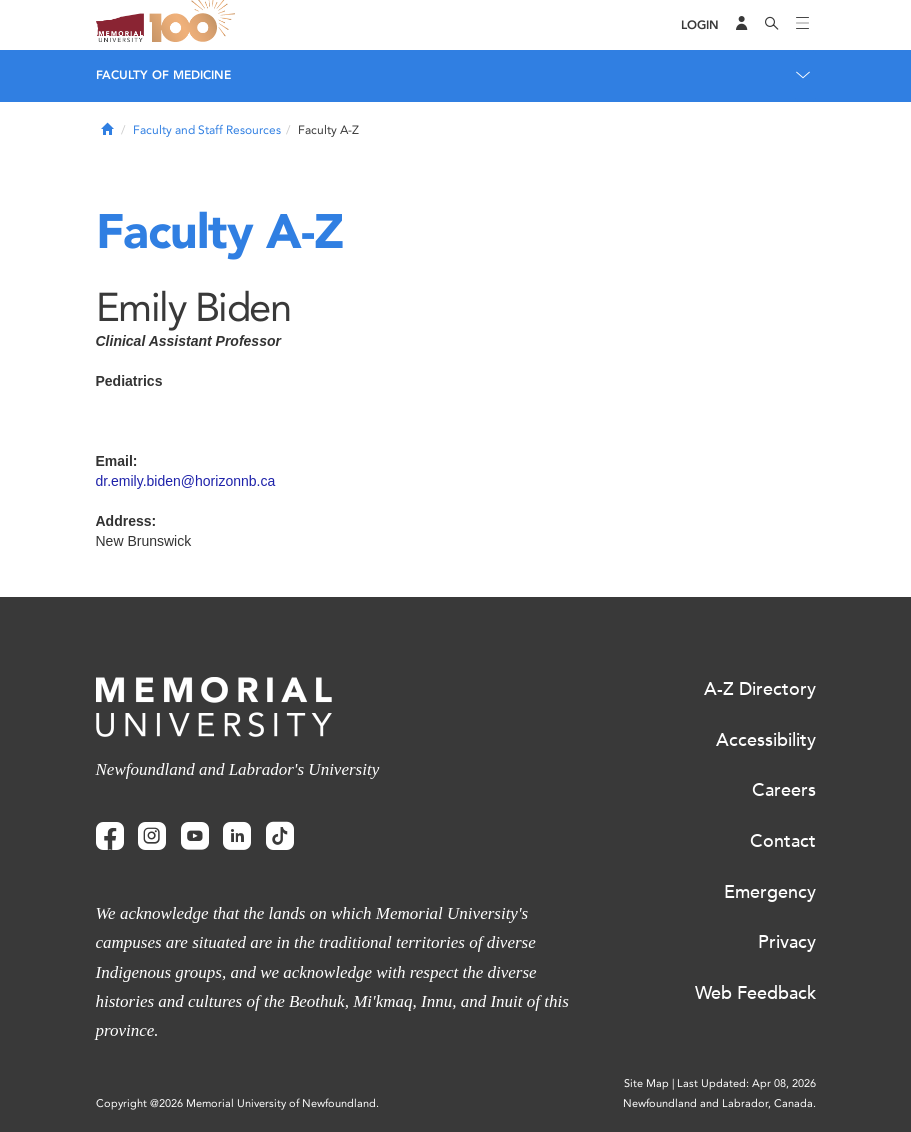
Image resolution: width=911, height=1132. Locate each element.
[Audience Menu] (742, 25)
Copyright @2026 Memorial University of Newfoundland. (237, 1103)
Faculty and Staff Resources (207, 130)
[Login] (700, 25)
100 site (196, 25)
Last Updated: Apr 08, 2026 (746, 1083)
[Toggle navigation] (803, 25)
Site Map (646, 1083)
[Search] (772, 25)
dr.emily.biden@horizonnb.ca (186, 481)
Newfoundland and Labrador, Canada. (719, 1103)
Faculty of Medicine (163, 75)
